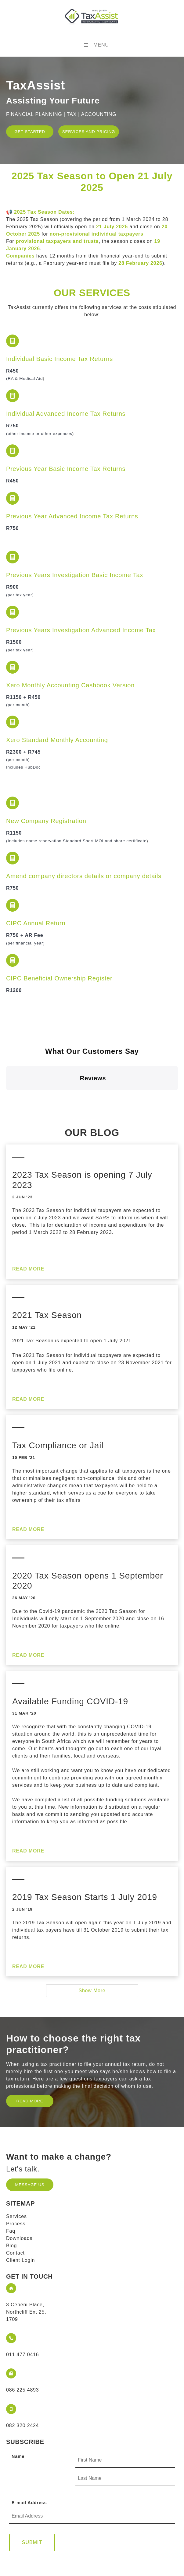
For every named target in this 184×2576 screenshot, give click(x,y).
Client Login (20, 2210)
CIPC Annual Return (36, 923)
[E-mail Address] (92, 2466)
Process (15, 2173)
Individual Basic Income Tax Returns (59, 359)
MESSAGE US (23, 2132)
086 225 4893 (22, 2340)
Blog (11, 2195)
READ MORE (29, 2048)
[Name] (125, 2410)
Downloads (19, 2188)
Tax (81, 630)
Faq (10, 2181)
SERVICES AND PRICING (77, 132)
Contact (15, 2203)
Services (16, 2166)
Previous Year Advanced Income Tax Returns (72, 516)
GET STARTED (24, 128)
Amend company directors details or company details (83, 876)
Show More (91, 1940)
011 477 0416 (22, 2305)
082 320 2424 (22, 2375)
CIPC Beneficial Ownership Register (59, 978)
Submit (32, 2492)
